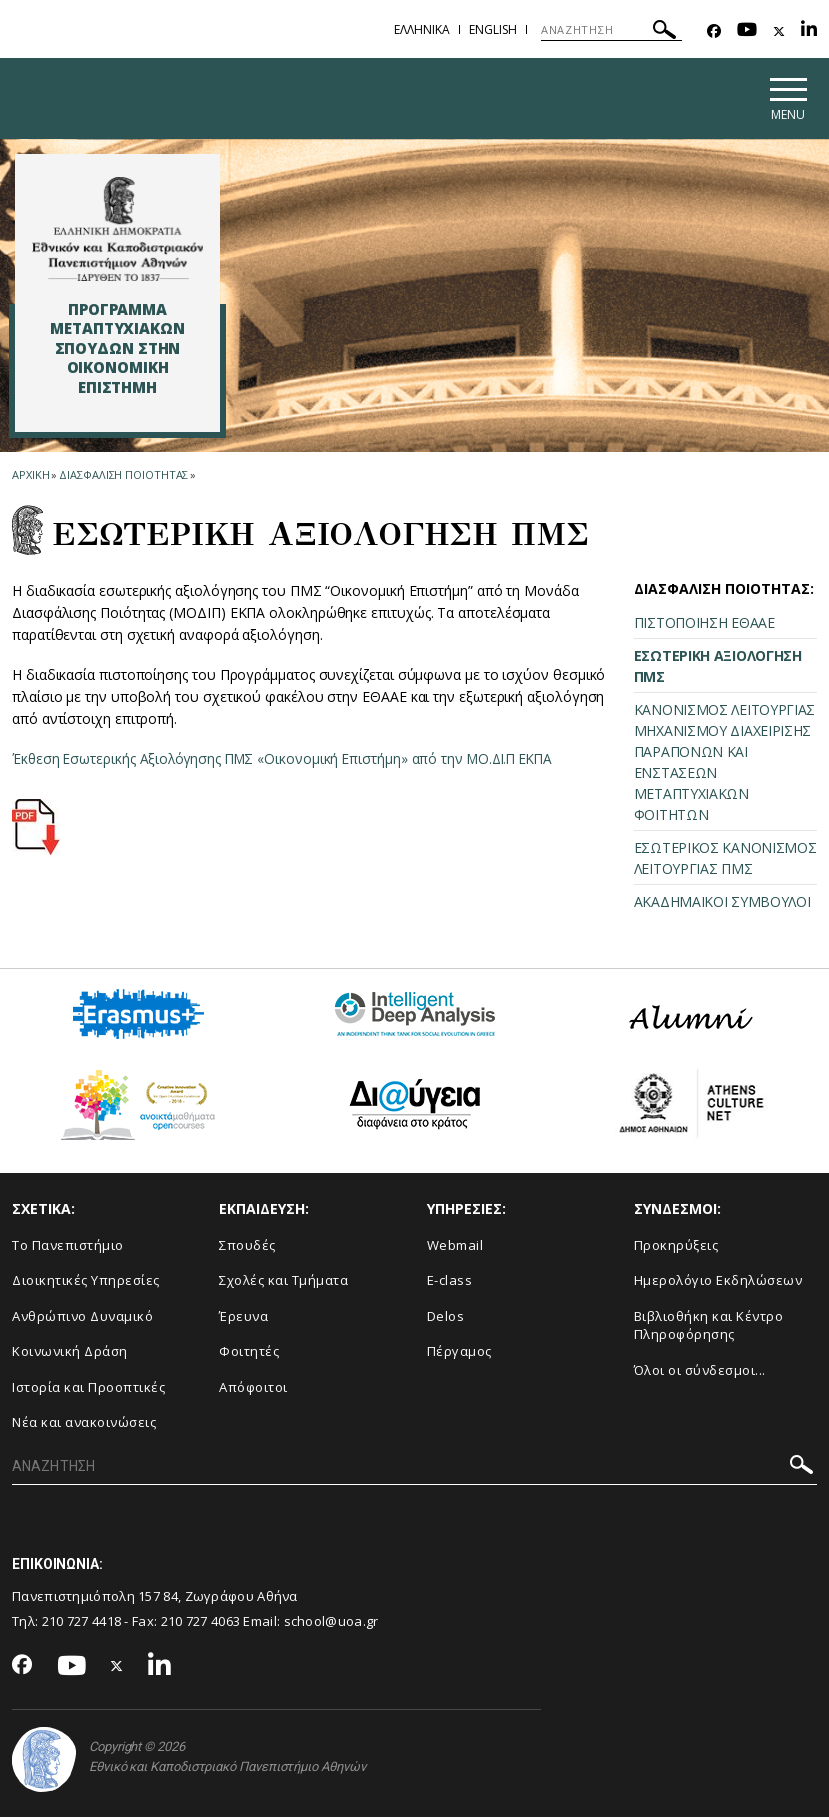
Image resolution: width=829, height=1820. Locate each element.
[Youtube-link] (747, 31)
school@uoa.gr (331, 1624)
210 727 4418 (82, 1624)
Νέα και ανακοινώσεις (84, 1425)
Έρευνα (243, 1318)
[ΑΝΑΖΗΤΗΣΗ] (611, 30)
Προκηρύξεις (676, 1247)
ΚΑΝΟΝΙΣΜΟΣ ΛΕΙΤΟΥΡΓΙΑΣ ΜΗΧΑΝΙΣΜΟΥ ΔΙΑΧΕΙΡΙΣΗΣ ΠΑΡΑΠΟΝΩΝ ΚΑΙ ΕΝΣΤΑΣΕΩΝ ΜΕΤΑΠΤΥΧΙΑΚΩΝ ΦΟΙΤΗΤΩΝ (724, 765)
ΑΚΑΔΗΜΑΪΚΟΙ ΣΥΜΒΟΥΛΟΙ (722, 904)
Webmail (455, 1247)
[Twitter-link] (779, 31)
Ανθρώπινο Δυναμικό (82, 1318)
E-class (450, 1283)
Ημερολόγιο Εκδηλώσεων (718, 1283)
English (493, 29)
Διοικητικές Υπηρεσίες (86, 1283)
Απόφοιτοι (253, 1389)
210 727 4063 (201, 1624)
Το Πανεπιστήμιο (68, 1247)
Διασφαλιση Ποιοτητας (123, 477)
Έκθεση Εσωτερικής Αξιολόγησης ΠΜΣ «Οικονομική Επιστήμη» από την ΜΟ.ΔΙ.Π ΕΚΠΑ (290, 761)
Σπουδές (247, 1247)
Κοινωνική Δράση (70, 1354)
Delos (446, 1318)
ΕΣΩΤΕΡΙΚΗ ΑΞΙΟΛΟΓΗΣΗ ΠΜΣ (718, 669)
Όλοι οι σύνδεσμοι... (700, 1372)
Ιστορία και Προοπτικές (88, 1389)
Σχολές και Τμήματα (283, 1283)
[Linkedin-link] (809, 31)
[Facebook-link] (714, 31)
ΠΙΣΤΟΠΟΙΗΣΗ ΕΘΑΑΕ (704, 625)
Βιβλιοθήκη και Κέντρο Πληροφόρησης (709, 1327)
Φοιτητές (249, 1354)
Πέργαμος (459, 1354)
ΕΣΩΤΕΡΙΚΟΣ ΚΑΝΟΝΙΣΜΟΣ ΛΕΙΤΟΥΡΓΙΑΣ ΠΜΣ (725, 861)
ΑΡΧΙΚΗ (30, 477)
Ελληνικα (422, 29)
